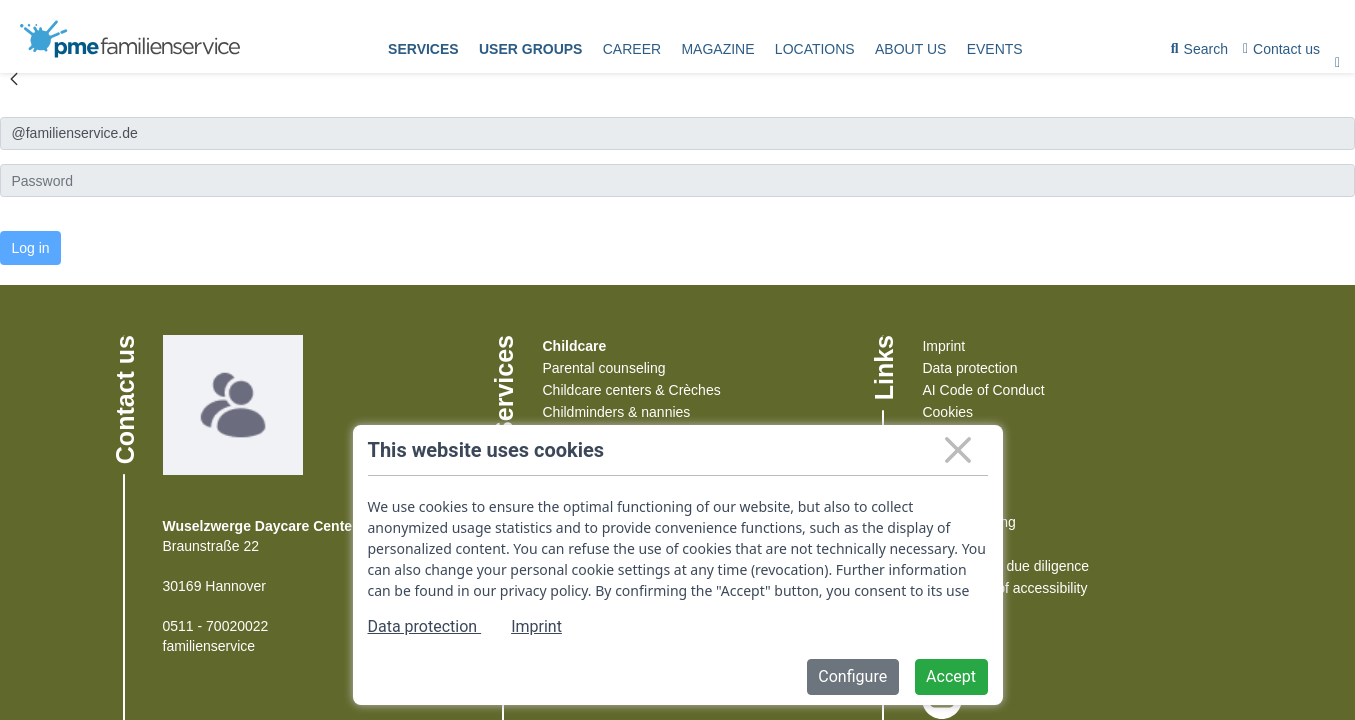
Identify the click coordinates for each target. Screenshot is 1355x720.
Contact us (1281, 49)
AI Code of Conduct (983, 390)
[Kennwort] (677, 180)
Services (423, 49)
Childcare (574, 346)
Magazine (717, 49)
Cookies (947, 412)
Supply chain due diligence (1005, 566)
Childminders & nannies (616, 412)
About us (910, 49)
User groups (530, 49)
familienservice (209, 646)
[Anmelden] (677, 133)
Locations (815, 49)
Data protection (969, 368)
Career (632, 49)
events (995, 49)
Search (1199, 52)
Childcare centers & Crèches (631, 390)
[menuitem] (423, 50)
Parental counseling (603, 368)
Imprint (943, 346)
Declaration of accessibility (1004, 588)
